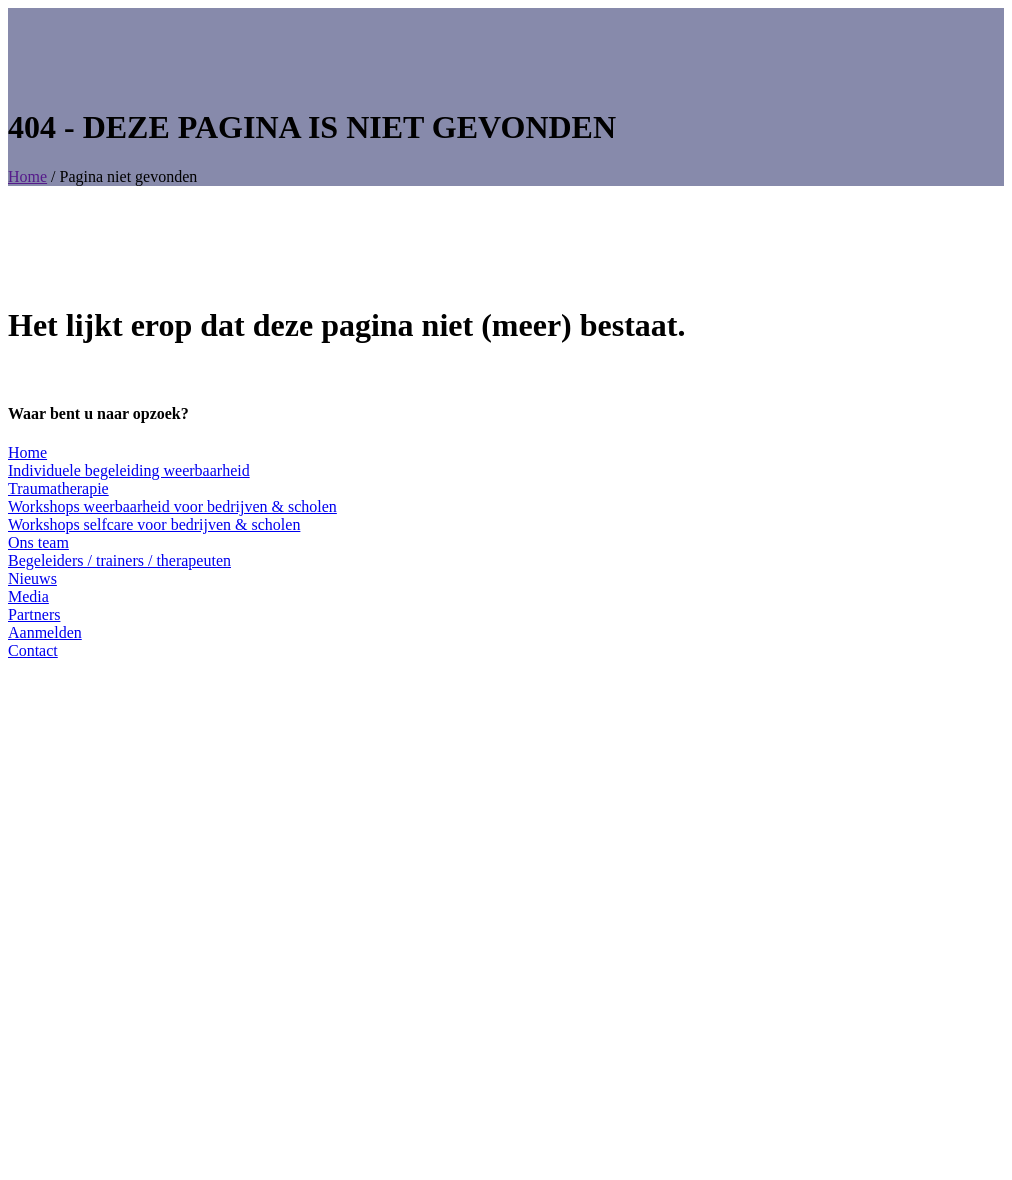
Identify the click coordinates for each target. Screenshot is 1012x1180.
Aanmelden (45, 632)
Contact (33, 650)
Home (27, 176)
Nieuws (32, 578)
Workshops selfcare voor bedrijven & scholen (154, 524)
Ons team (38, 542)
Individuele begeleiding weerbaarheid (129, 470)
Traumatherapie (58, 488)
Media (28, 596)
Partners (34, 614)
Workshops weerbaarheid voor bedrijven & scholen (172, 506)
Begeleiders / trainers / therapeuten (119, 560)
